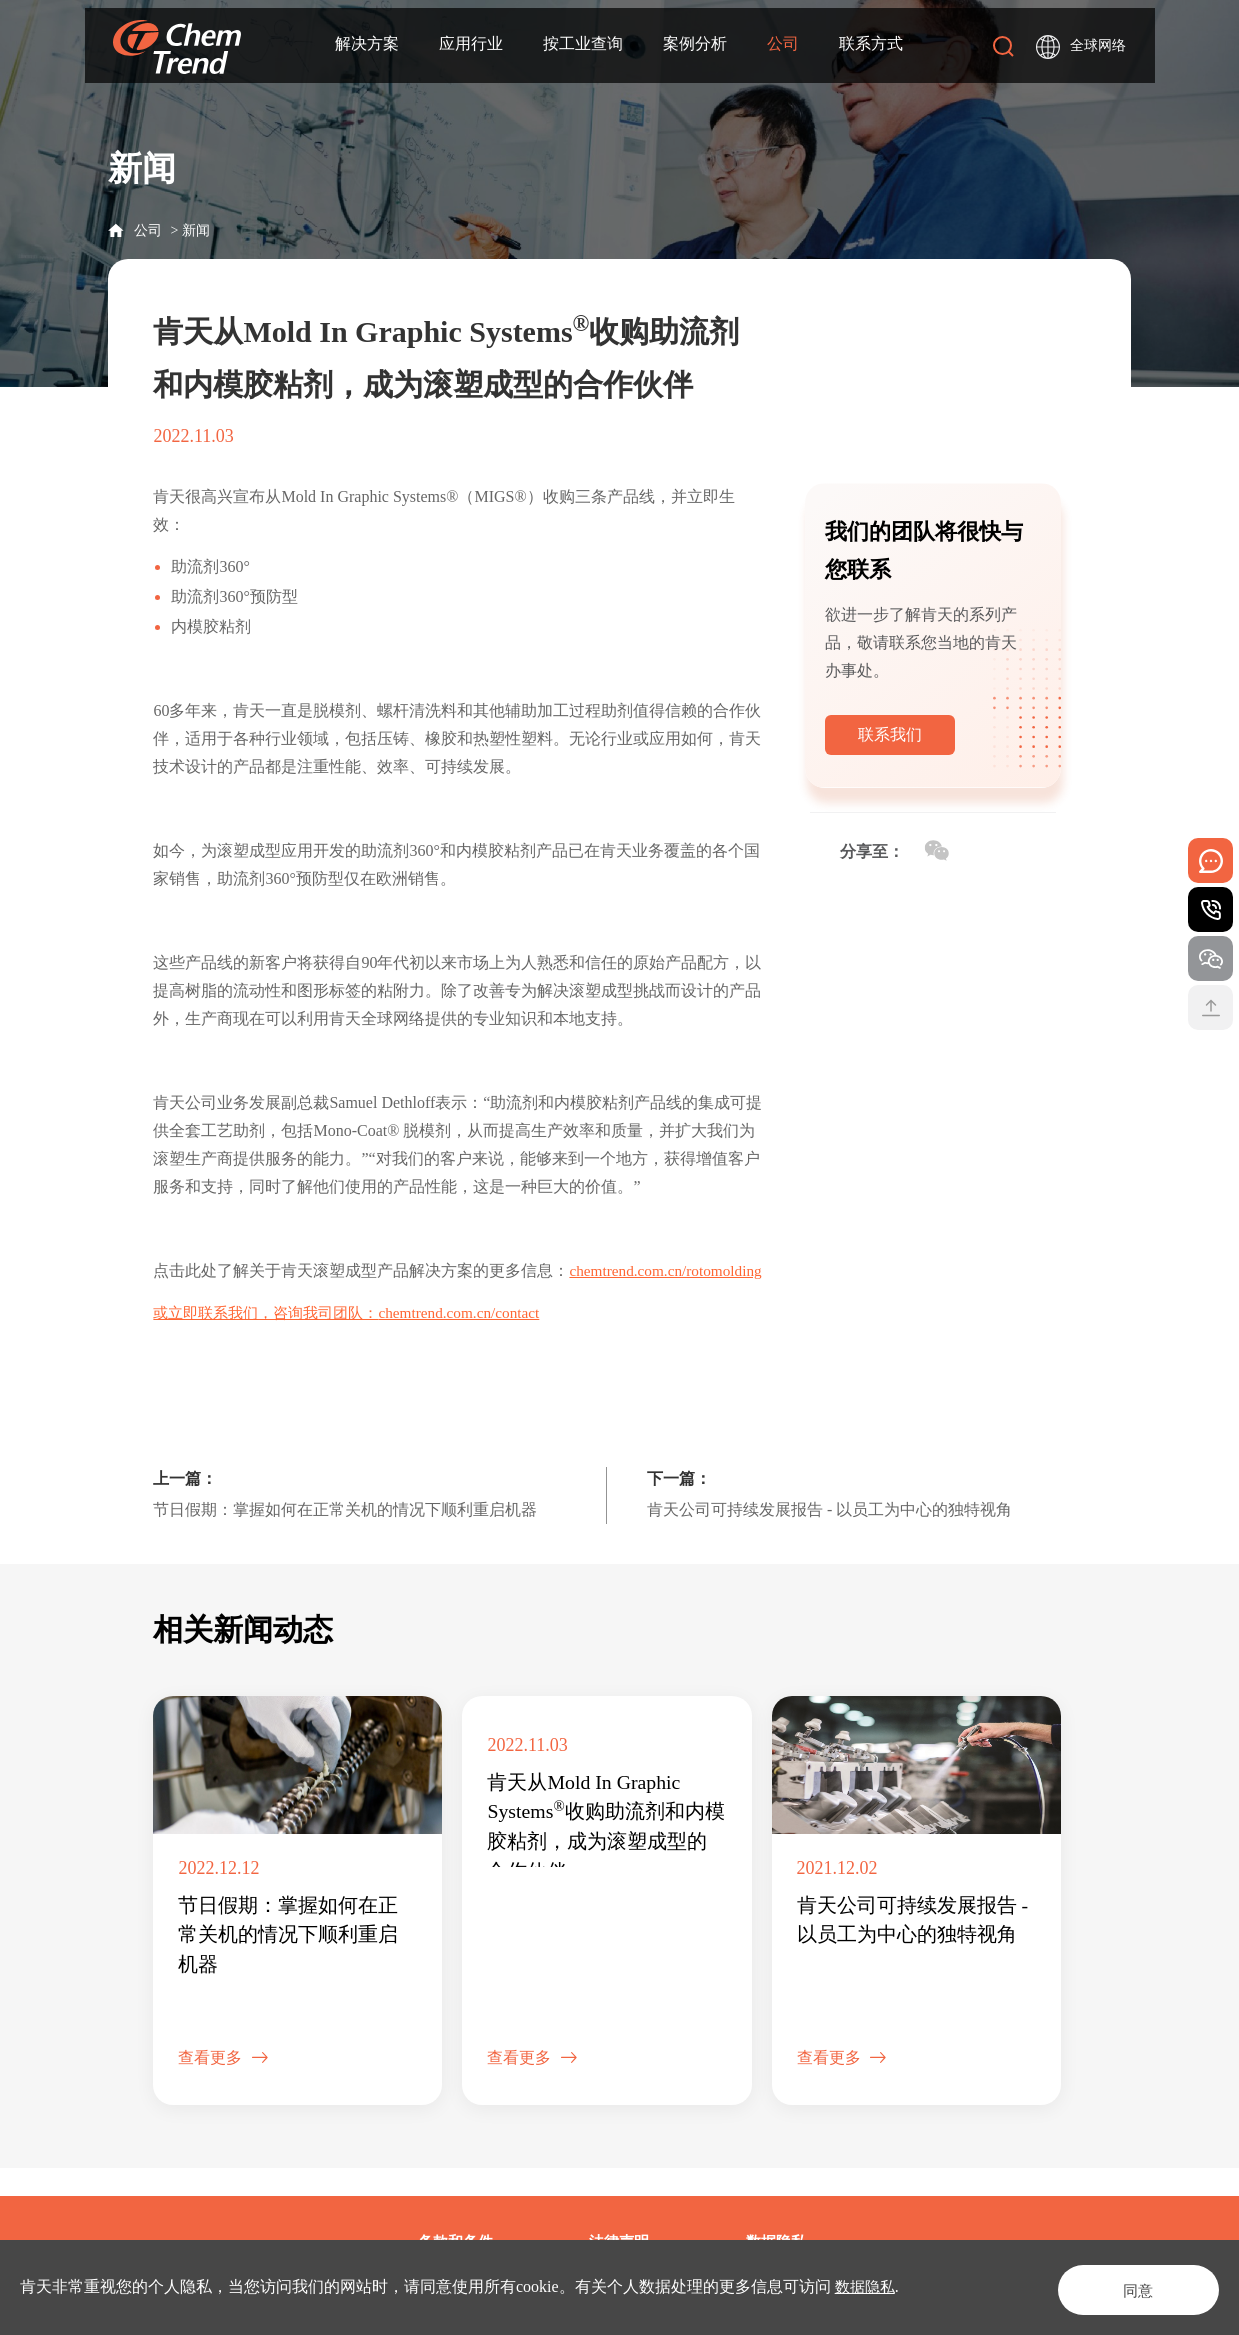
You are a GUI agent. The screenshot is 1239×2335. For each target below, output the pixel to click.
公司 (783, 46)
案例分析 (695, 46)
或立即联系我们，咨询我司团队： (273, 1340)
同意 (1123, 2286)
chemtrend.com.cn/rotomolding (254, 1298)
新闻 (196, 230)
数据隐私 (867, 2286)
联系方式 (871, 46)
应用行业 (471, 46)
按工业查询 (583, 46)
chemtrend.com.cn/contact (477, 1340)
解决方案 (367, 46)
